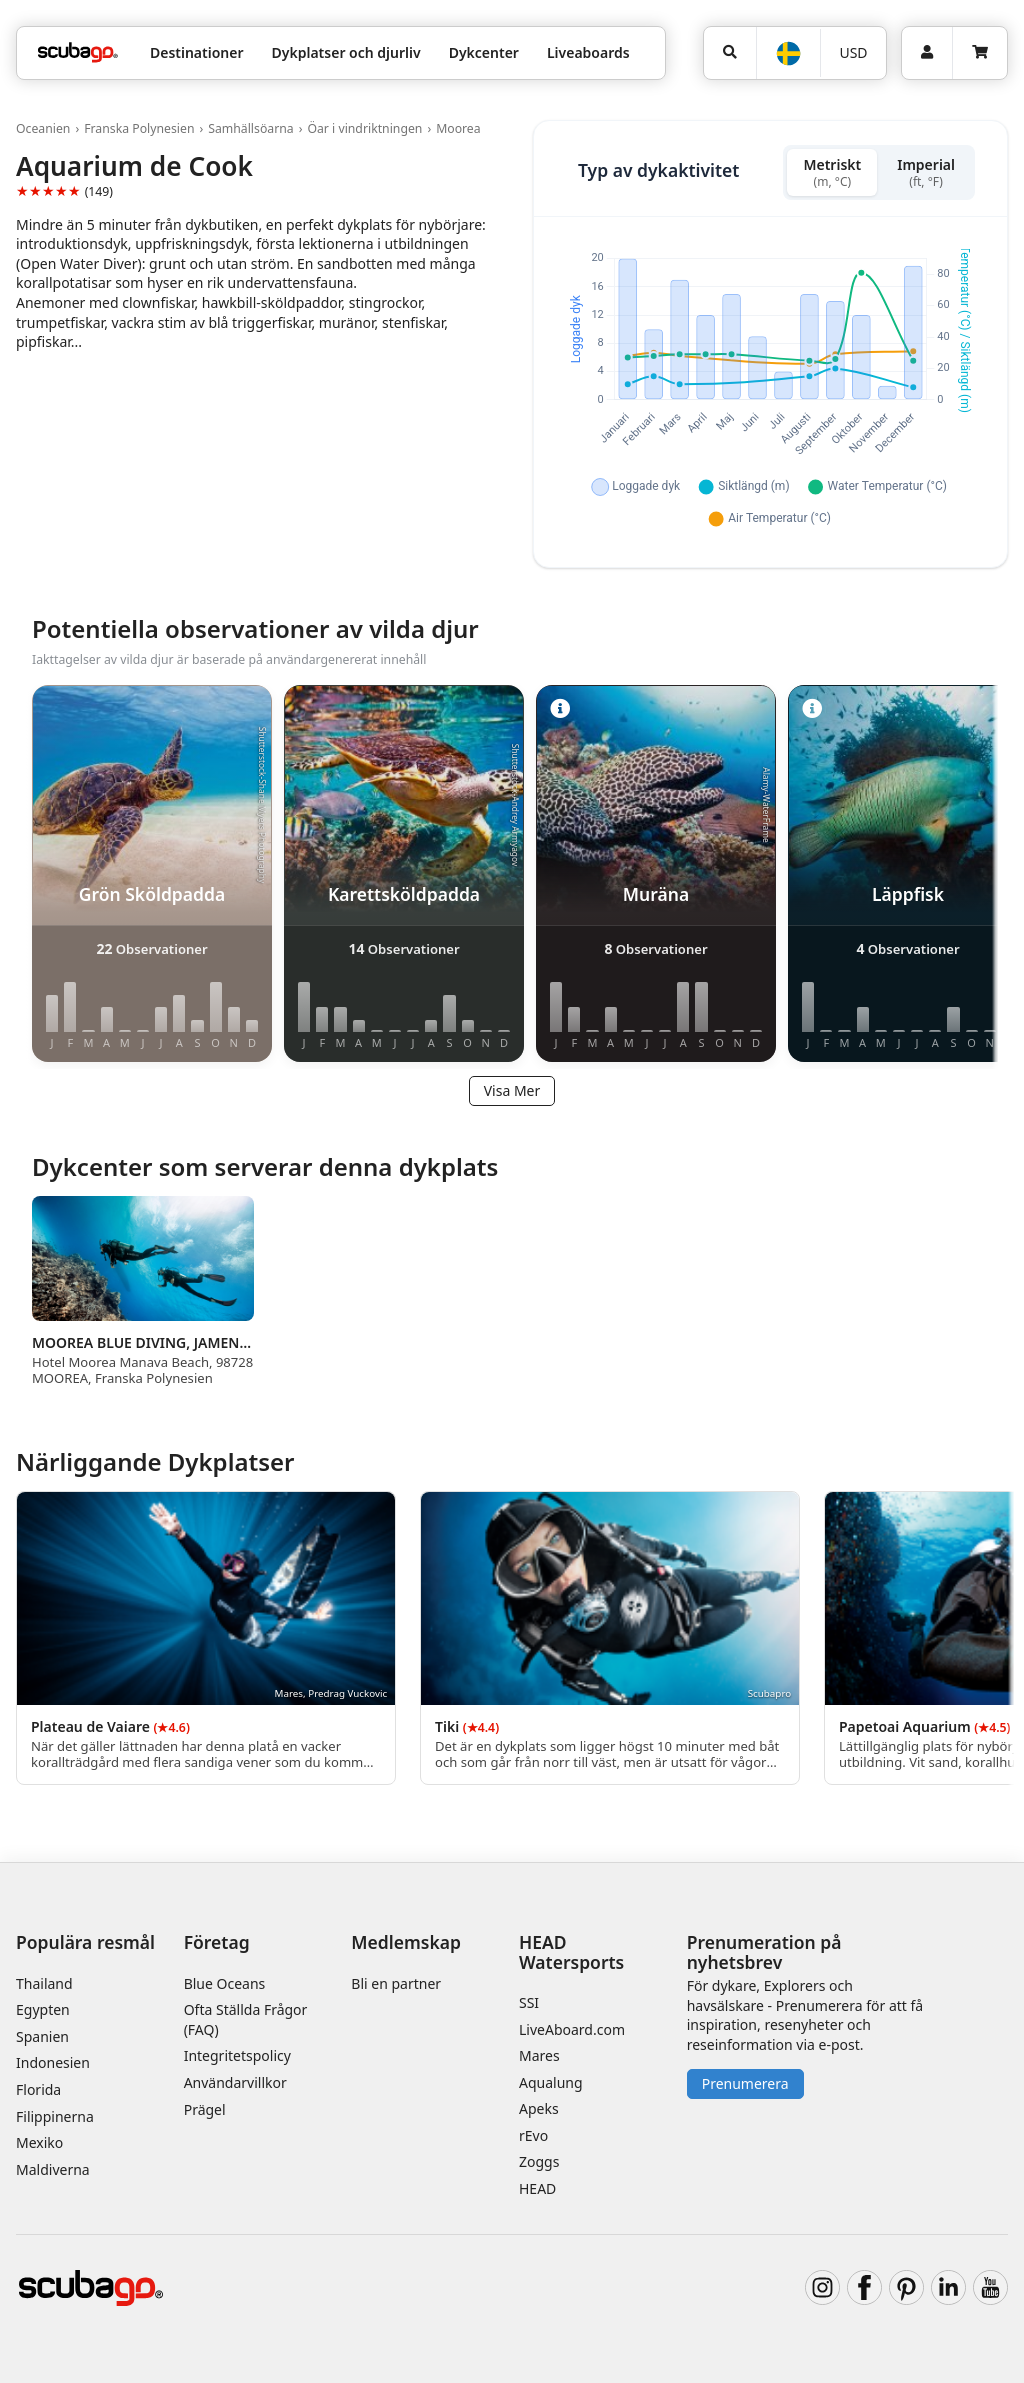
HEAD (537, 2188)
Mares (539, 2055)
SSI (529, 2002)
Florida (38, 2089)
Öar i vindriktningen (364, 128)
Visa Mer (512, 1090)
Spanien (42, 2036)
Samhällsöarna (250, 128)
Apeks (539, 2108)
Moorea (458, 128)
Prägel (205, 2109)
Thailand (44, 1983)
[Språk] (787, 53)
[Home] (78, 52)
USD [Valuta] (853, 52)
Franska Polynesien (139, 128)
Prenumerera (745, 2083)
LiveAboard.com (572, 2029)
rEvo (533, 2135)
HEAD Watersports (571, 1951)
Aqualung (551, 2082)
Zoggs (539, 2161)
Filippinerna (55, 2116)
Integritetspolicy (237, 2055)
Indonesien (53, 2062)
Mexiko (39, 2142)
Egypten (43, 2009)
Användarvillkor (235, 2082)
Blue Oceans (225, 1983)
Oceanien (43, 128)
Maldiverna (53, 2169)
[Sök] (730, 53)
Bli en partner (396, 1983)
